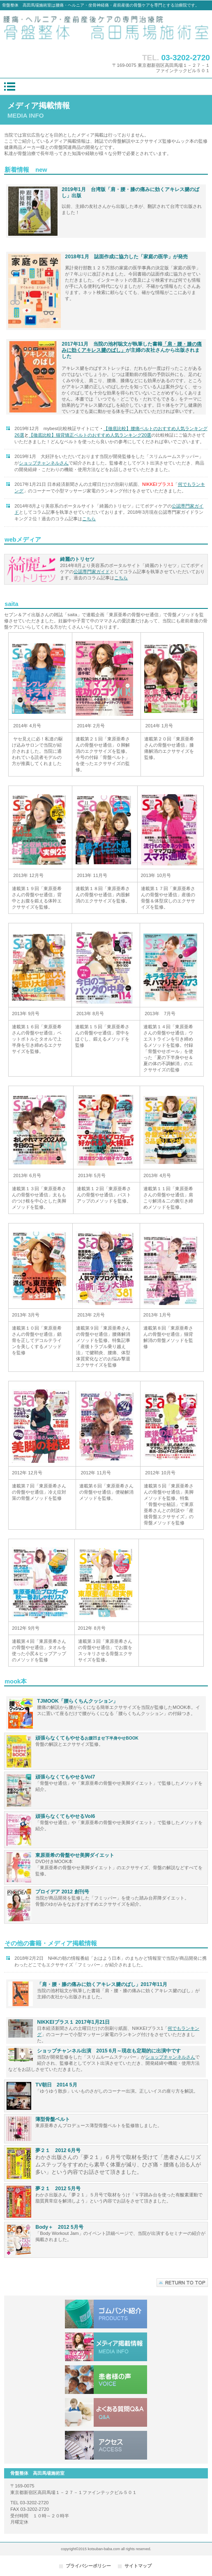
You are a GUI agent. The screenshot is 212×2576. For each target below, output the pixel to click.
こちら (89, 518)
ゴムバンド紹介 (106, 2314)
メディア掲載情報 (106, 2346)
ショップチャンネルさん (170, 2056)
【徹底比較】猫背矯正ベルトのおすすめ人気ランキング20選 (90, 435)
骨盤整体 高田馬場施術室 (106, 29)
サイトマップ (138, 2565)
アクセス (106, 2445)
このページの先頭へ (182, 2282)
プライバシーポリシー (88, 2565)
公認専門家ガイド (92, 571)
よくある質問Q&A (106, 2412)
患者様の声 (106, 2379)
